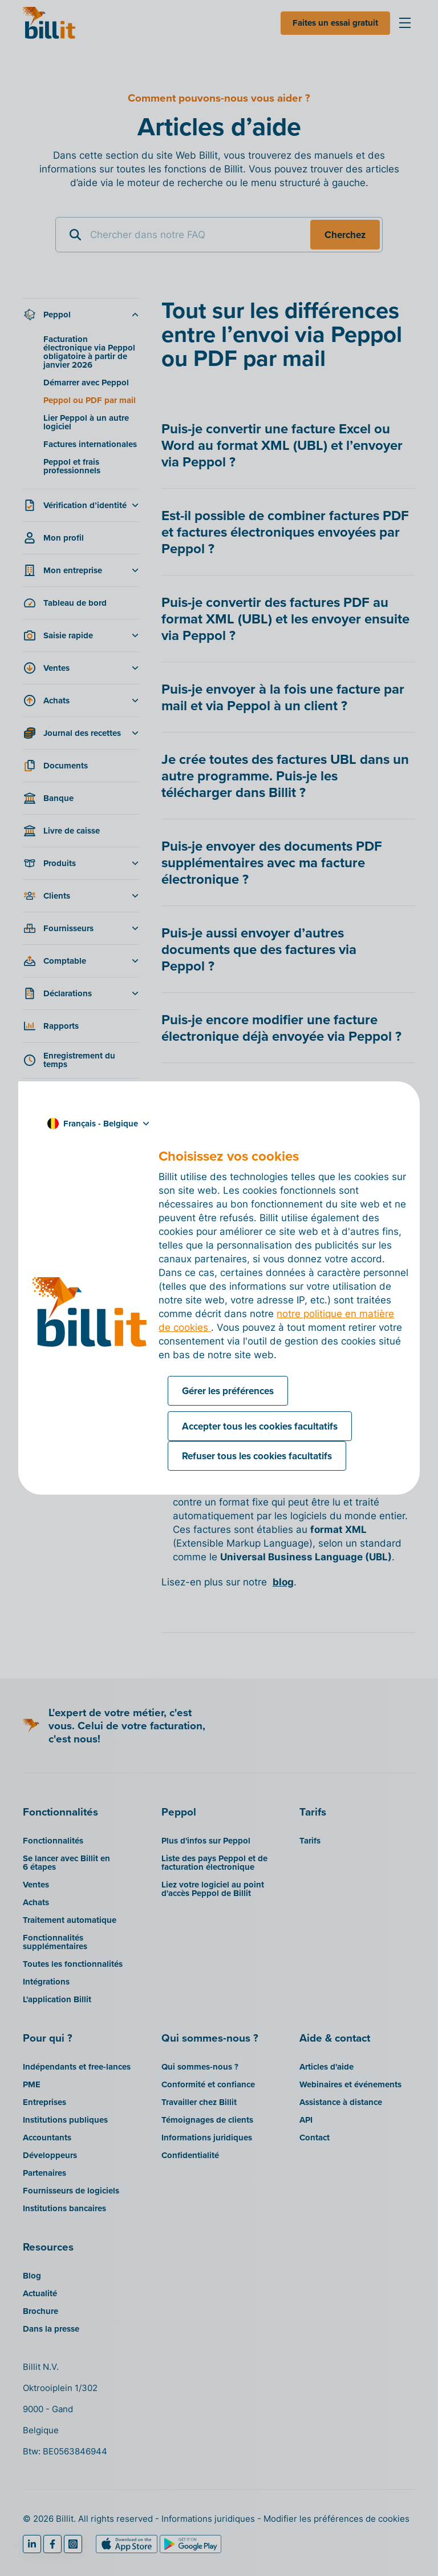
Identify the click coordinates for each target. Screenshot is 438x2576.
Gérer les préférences (228, 1391)
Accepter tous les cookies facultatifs (260, 1426)
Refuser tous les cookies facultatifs (257, 1456)
